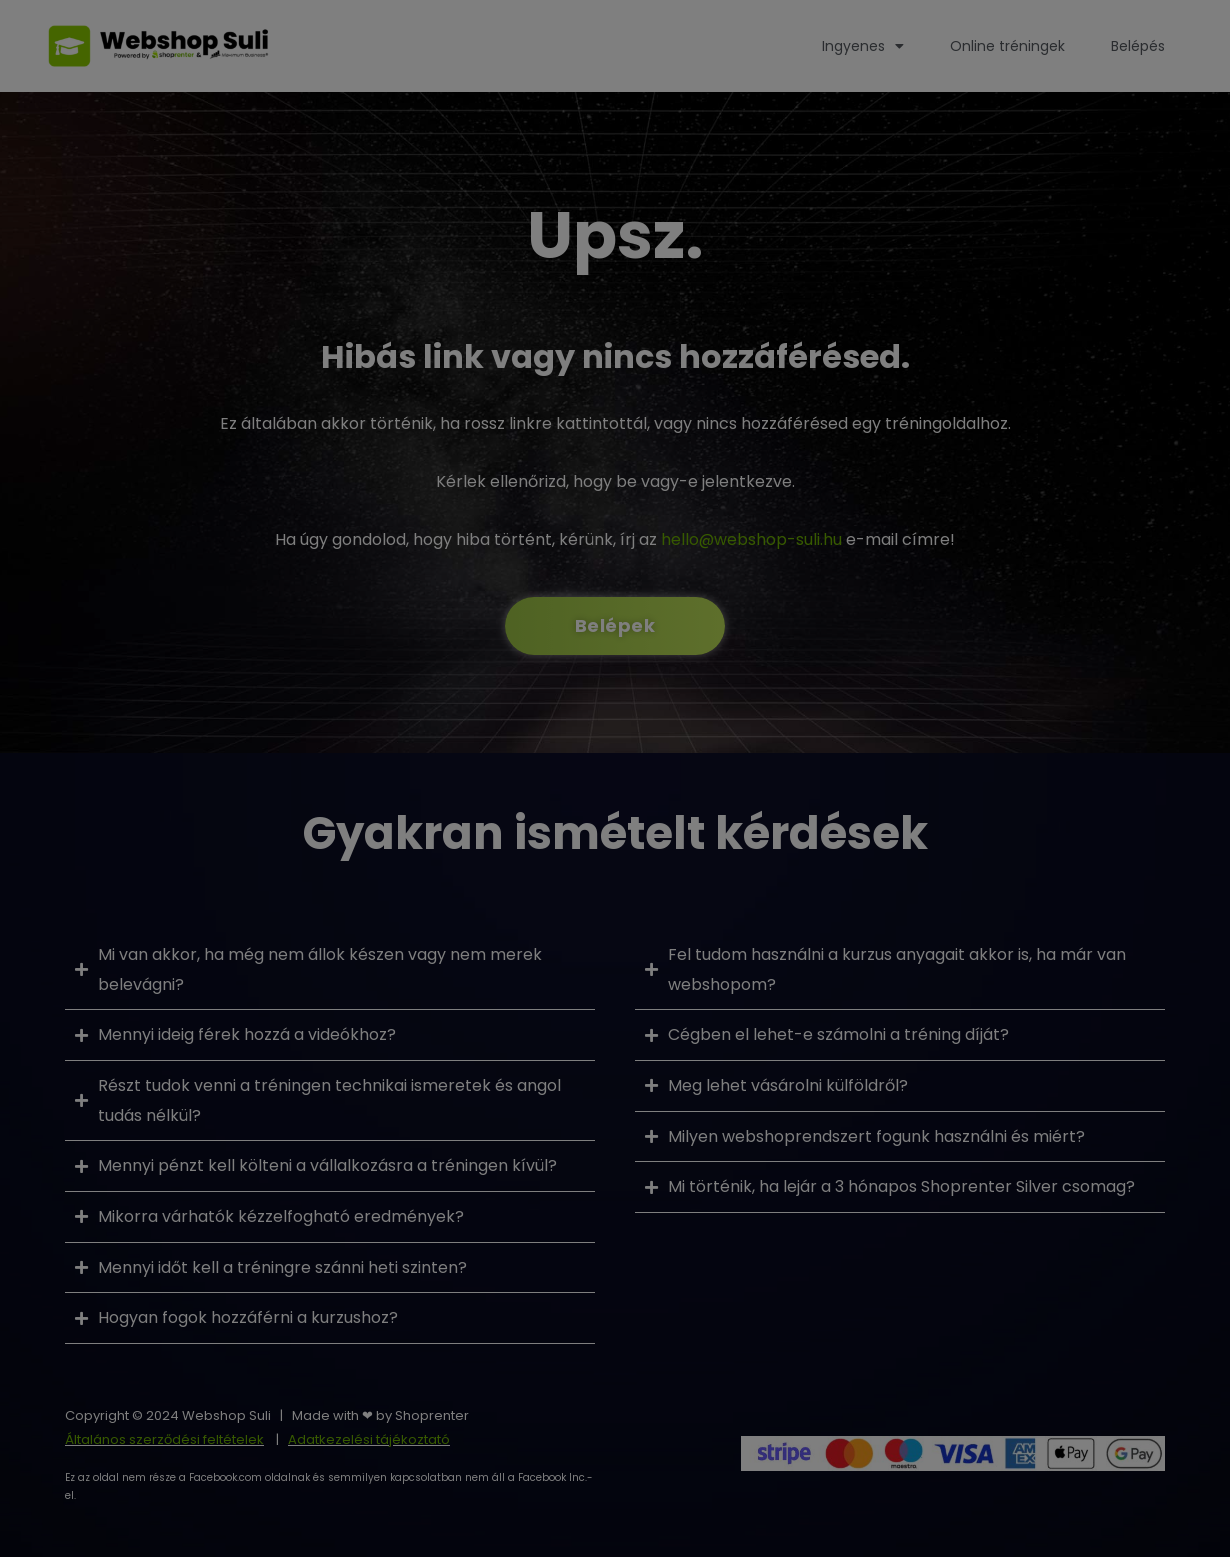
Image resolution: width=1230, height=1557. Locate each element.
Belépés (1138, 46)
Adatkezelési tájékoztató (369, 1439)
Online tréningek (1007, 46)
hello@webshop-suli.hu (752, 539)
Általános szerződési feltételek (164, 1439)
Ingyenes (863, 46)
